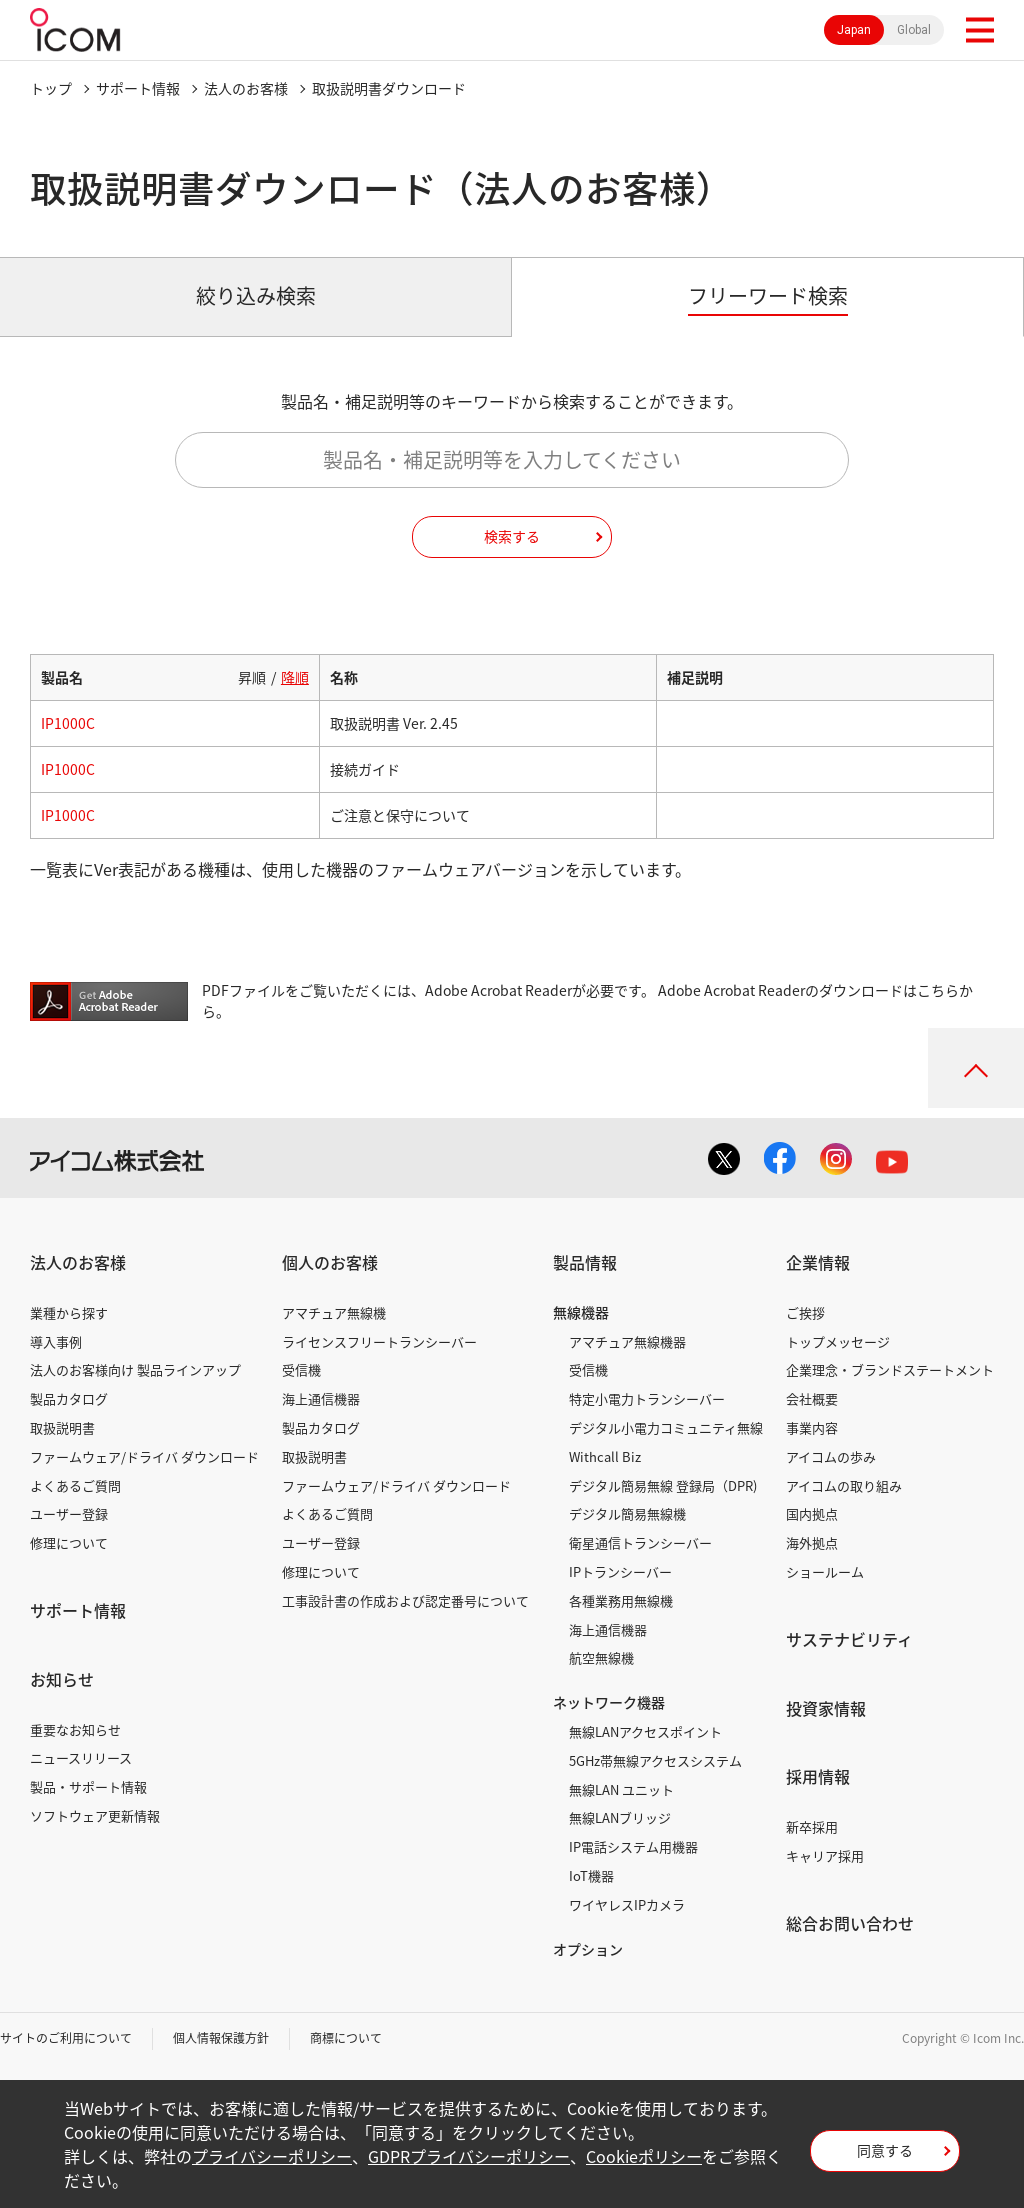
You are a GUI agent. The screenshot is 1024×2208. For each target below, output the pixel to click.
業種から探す (69, 1312)
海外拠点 (812, 1542)
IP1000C (68, 723)
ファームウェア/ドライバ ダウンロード (144, 1456)
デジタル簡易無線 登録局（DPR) (663, 1485)
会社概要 (812, 1398)
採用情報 (818, 1776)
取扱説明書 (62, 1427)
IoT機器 (591, 1875)
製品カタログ (69, 1398)
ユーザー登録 (69, 1513)
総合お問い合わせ (850, 1923)
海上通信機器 (321, 1398)
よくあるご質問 (75, 1485)
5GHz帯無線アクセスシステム (655, 1760)
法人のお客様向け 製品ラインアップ (135, 1369)
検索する (512, 536)
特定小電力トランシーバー (647, 1398)
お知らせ (62, 1679)
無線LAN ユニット (621, 1789)
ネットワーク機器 (609, 1702)
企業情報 (818, 1262)
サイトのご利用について (66, 2038)
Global (914, 30)
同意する (885, 2150)
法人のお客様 (246, 88)
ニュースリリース (81, 1757)
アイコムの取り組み (844, 1485)
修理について (69, 1542)
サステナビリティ (849, 1639)
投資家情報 (826, 1708)
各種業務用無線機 (621, 1600)
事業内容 (812, 1427)
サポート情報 (138, 88)
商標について (346, 2038)
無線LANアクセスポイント (645, 1731)
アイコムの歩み (831, 1456)
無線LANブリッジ (620, 1817)
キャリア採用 (825, 1855)
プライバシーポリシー (272, 2156)
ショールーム (825, 1571)
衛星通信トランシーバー (640, 1542)
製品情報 (585, 1262)
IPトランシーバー (620, 1571)
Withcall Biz (605, 1456)
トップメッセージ (838, 1341)
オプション (588, 1949)
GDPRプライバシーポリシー (469, 2156)
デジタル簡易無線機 (627, 1513)
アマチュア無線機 (334, 1312)
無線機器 (581, 1312)
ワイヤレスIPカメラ (627, 1904)
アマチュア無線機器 (627, 1341)
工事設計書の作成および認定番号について (405, 1600)
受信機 (301, 1369)
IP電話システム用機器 (633, 1846)
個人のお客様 (330, 1262)
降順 (295, 677)
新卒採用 (812, 1826)
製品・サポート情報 (88, 1786)
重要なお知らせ (75, 1729)
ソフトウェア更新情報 (95, 1815)
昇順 (252, 677)
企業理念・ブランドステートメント (890, 1369)
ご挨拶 (805, 1312)
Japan (854, 30)
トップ (51, 88)
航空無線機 (601, 1657)
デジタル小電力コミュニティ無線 (666, 1427)
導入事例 (56, 1341)
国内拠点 (812, 1513)
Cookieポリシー (644, 2156)
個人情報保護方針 (221, 2038)
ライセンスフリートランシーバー (379, 1341)
